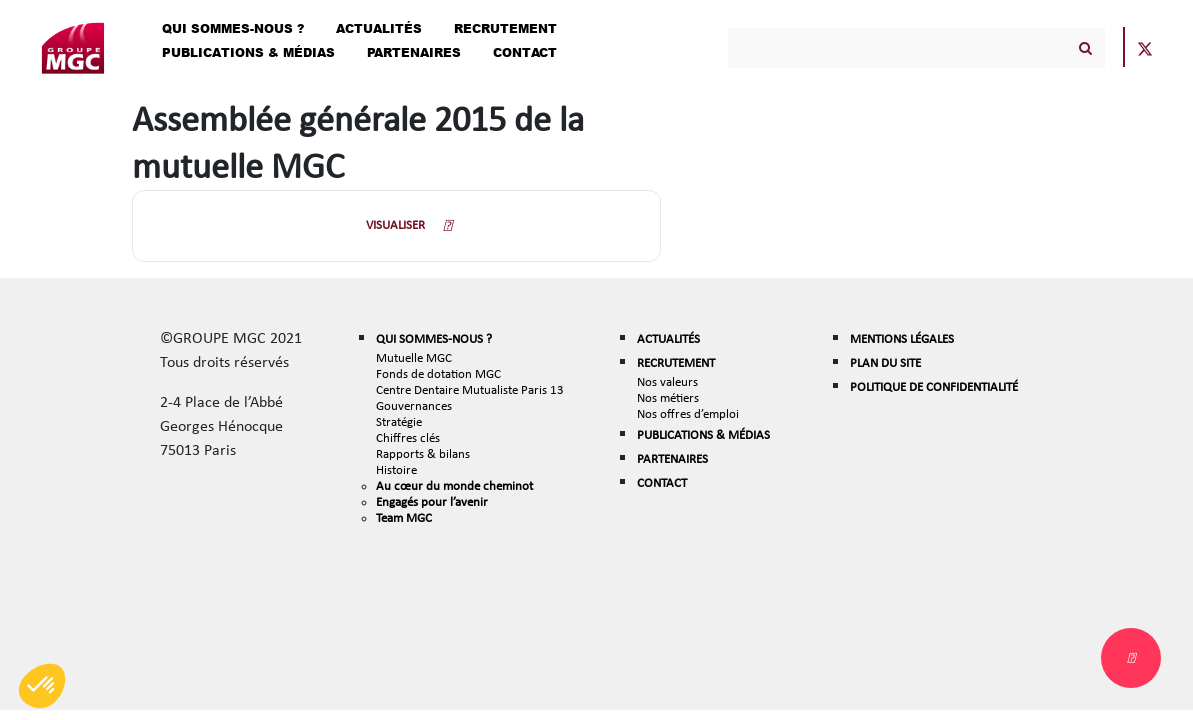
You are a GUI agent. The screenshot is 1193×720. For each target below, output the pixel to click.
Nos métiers (668, 397)
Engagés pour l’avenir (432, 501)
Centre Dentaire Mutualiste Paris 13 (470, 389)
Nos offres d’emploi (688, 413)
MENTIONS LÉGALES (902, 338)
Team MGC (404, 517)
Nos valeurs (667, 381)
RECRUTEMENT (676, 362)
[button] (42, 686)
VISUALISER (395, 224)
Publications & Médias (248, 52)
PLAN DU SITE (885, 362)
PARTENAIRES (672, 458)
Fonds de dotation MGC (438, 373)
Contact (525, 52)
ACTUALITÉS (668, 338)
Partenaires (414, 52)
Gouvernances (414, 405)
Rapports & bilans (423, 453)
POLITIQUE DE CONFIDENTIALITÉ (934, 386)
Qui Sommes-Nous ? (233, 28)
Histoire (396, 469)
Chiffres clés (408, 437)
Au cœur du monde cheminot (454, 485)
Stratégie (399, 421)
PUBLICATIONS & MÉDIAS (703, 434)
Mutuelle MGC (414, 357)
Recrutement (505, 28)
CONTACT (662, 482)
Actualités (379, 28)
